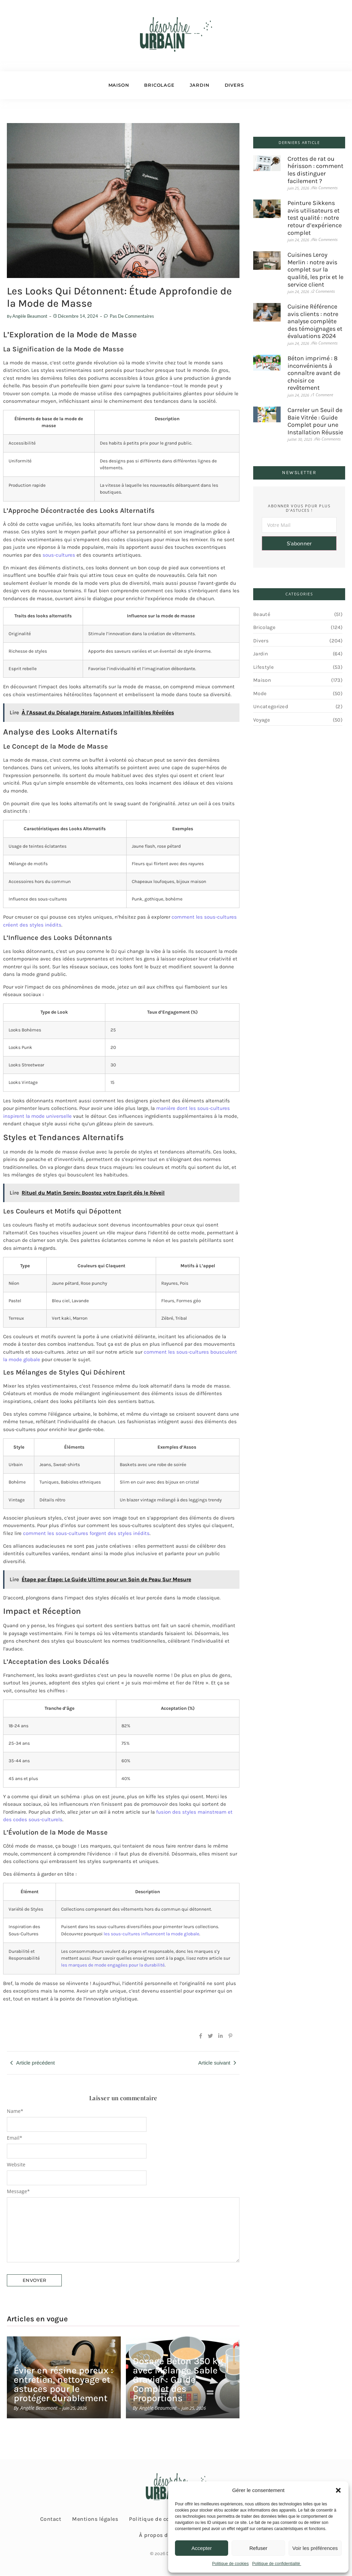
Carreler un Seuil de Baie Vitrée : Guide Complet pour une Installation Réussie (315, 421)
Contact (50, 2519)
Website (16, 2164)
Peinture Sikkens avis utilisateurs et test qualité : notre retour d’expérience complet (315, 217)
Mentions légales (95, 2519)
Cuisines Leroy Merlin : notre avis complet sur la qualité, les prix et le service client (315, 269)
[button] (338, 2490)
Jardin (200, 85)
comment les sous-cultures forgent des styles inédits (86, 1533)
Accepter (201, 2548)
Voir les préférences (315, 2548)
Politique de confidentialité (276, 2563)
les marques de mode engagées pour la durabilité (113, 1965)
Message (18, 2191)
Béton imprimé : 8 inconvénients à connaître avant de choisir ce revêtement (314, 373)
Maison (118, 85)
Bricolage (159, 85)
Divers (234, 85)
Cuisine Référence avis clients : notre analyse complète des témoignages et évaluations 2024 (315, 321)
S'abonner (299, 544)
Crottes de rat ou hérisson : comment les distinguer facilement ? (315, 170)
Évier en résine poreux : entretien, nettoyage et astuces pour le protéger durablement (63, 2384)
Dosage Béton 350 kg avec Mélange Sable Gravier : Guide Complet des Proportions (178, 2380)
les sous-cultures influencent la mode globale (151, 1933)
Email (14, 2138)
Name (15, 2111)
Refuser (258, 2548)
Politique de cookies (230, 2563)
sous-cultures (59, 555)
